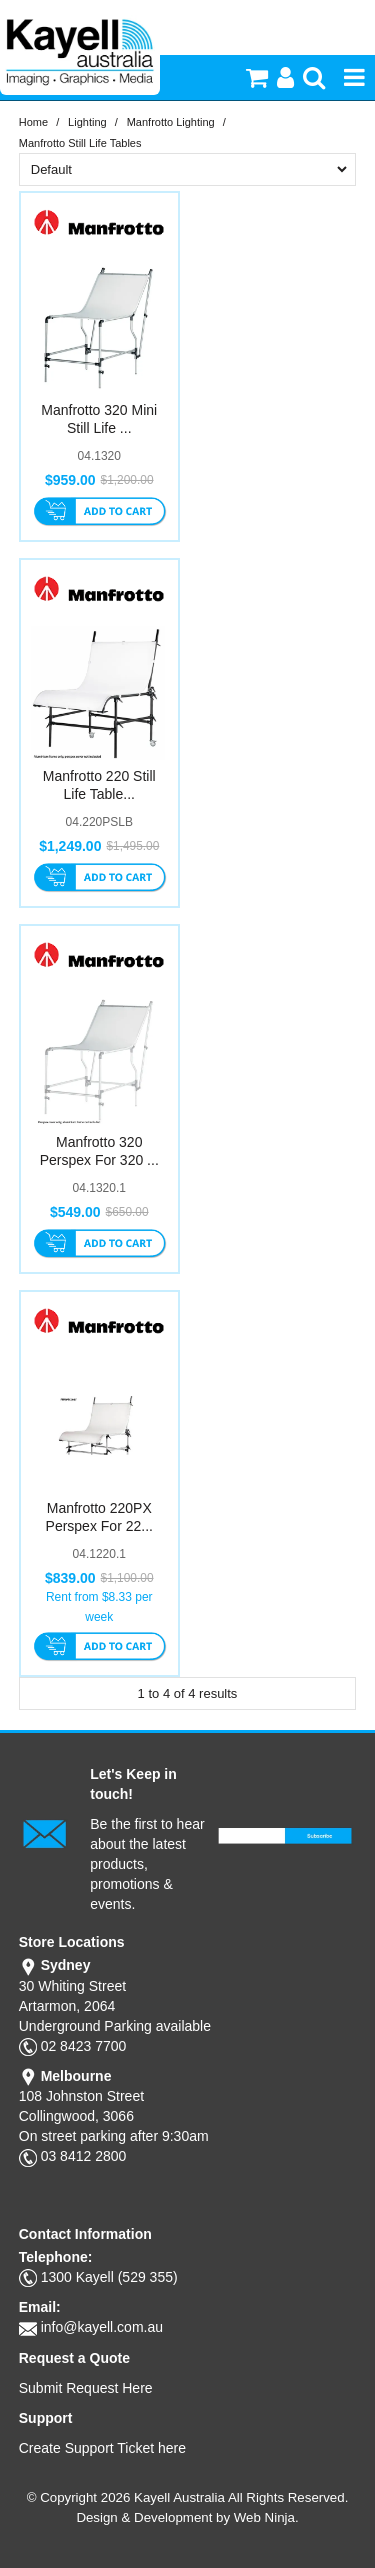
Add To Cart (99, 513)
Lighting (87, 122)
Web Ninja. (266, 2517)
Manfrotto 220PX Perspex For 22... (99, 1517)
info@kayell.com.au (102, 2327)
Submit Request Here (86, 2388)
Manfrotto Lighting (171, 122)
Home (33, 122)
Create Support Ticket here (102, 2448)
